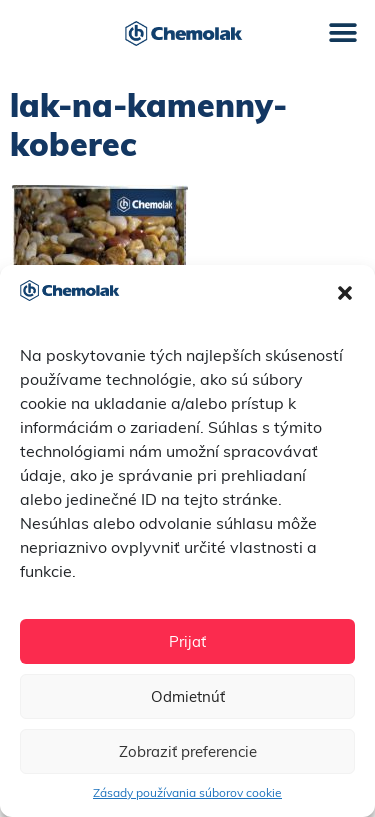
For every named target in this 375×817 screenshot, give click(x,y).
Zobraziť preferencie (188, 751)
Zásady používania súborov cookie (187, 792)
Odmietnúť (188, 696)
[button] (345, 293)
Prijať (187, 641)
